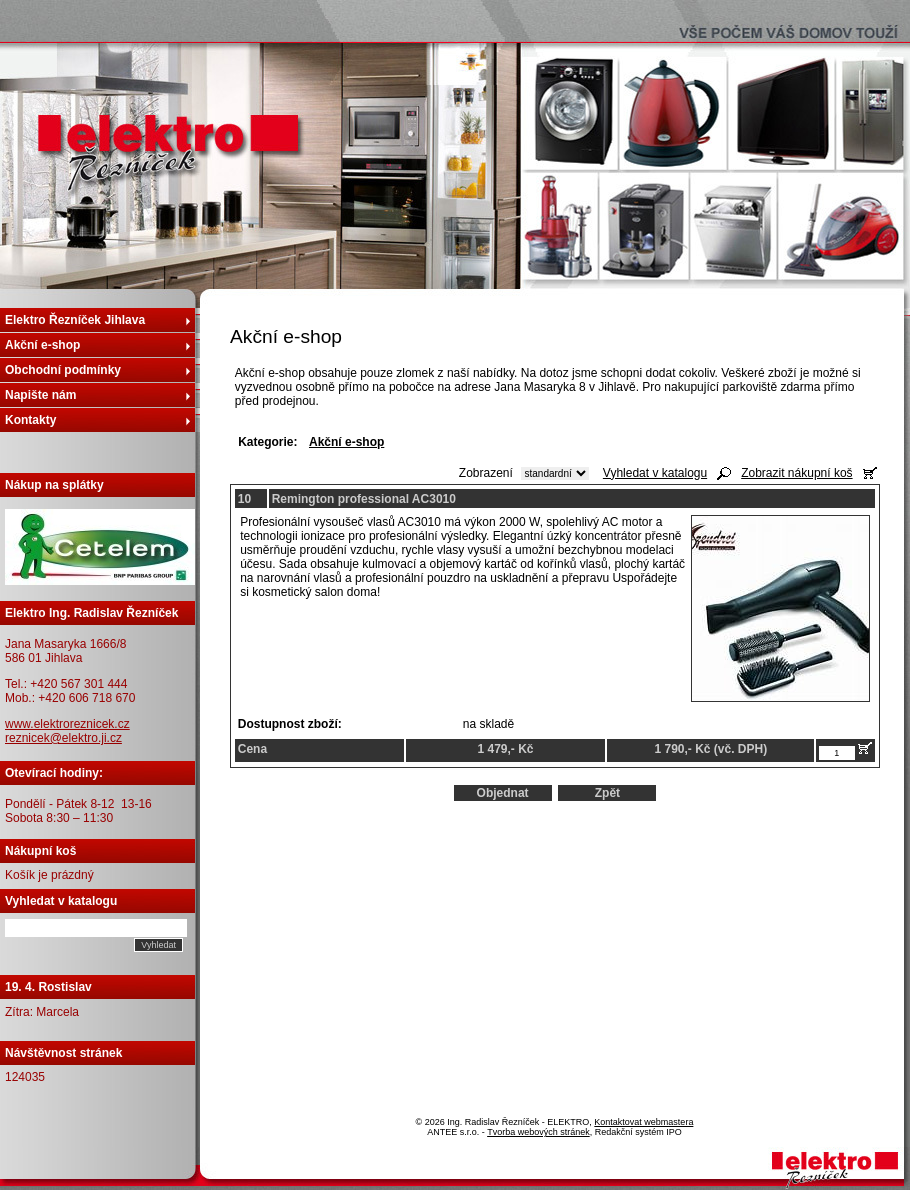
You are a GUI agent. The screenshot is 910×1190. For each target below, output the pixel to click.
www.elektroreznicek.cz (67, 724)
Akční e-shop (42, 345)
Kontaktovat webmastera (643, 1122)
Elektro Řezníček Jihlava (75, 320)
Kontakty (30, 420)
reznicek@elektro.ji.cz (63, 738)
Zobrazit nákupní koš (796, 473)
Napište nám (40, 395)
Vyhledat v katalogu (655, 473)
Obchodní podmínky (63, 370)
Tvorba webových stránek (538, 1132)
